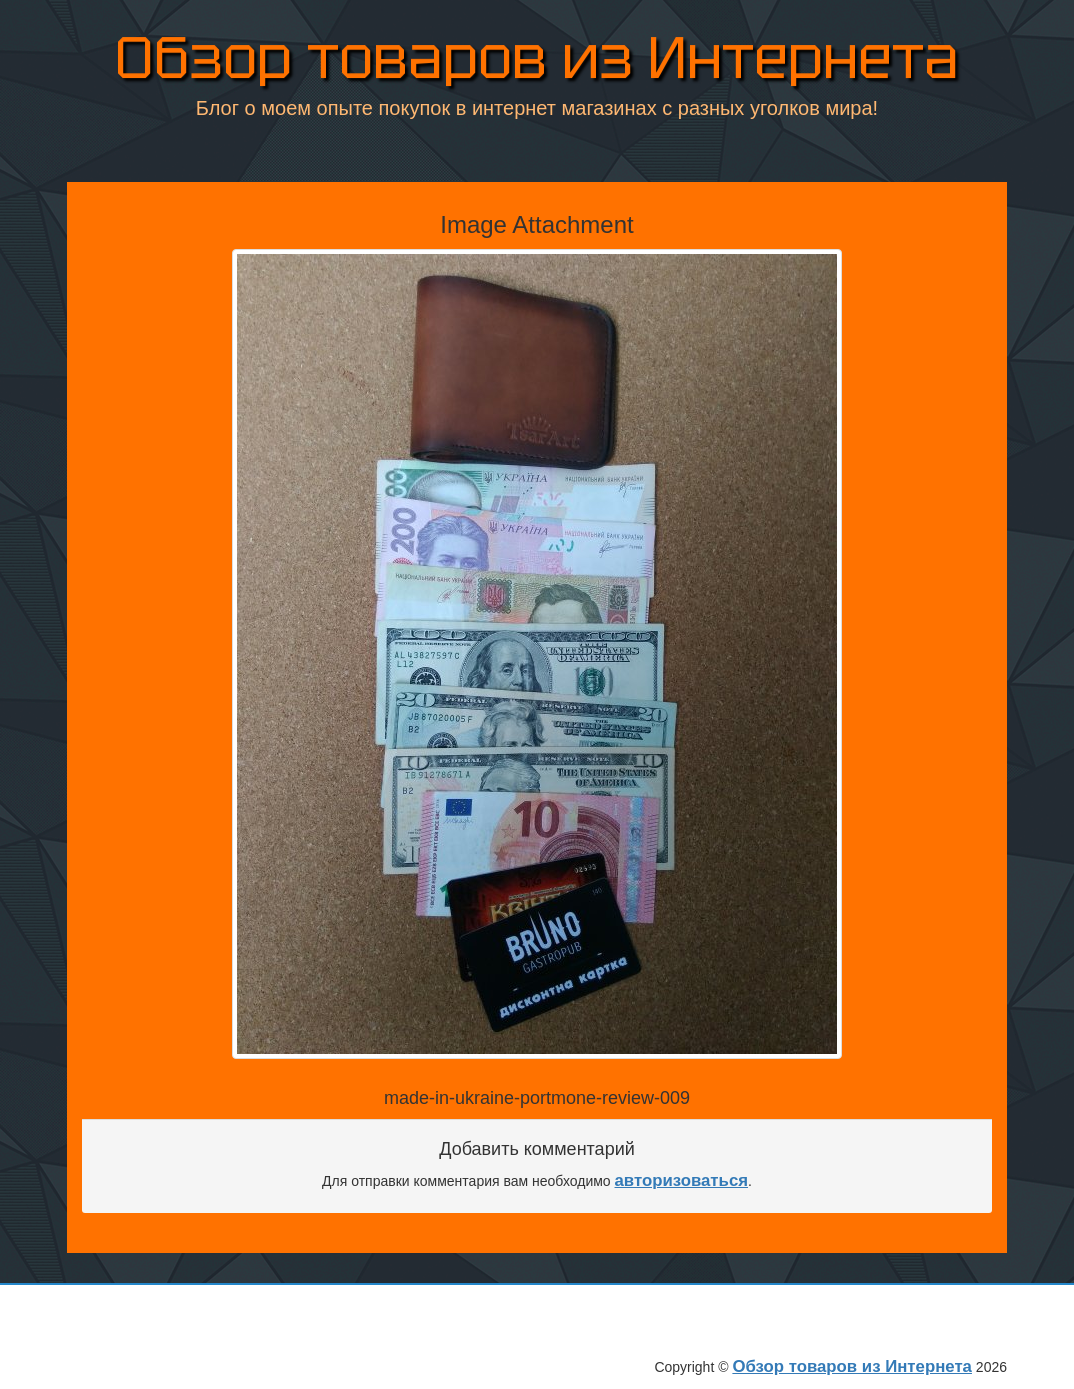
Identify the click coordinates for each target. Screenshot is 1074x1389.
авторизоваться (682, 1180)
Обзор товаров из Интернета (537, 59)
